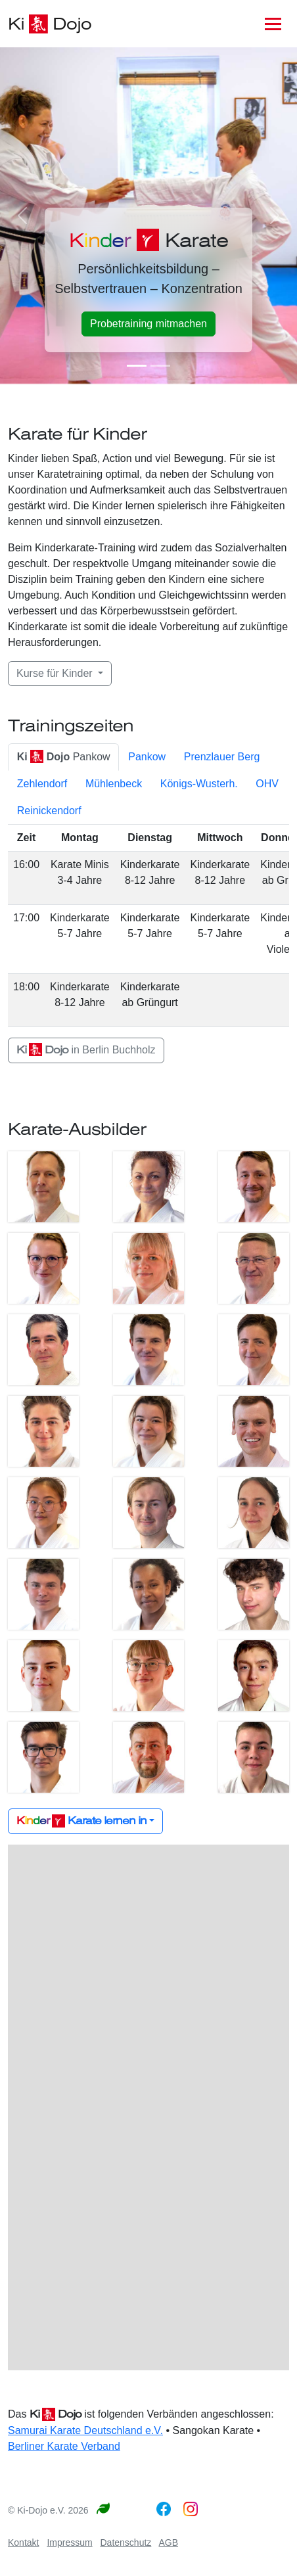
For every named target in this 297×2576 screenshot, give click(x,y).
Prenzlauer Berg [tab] (222, 756)
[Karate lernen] (160, 365)
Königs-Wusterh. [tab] (199, 783)
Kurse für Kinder (55, 673)
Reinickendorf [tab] (49, 810)
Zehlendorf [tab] (42, 783)
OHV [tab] (267, 783)
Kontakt (23, 2542)
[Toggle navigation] (273, 23)
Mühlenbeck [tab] (113, 783)
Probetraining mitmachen (148, 323)
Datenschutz (126, 2542)
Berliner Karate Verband (64, 2446)
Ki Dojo (49, 24)
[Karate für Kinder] (137, 365)
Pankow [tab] (63, 756)
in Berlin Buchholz (86, 1049)
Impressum (69, 2542)
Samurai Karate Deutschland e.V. (85, 2430)
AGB (168, 2542)
